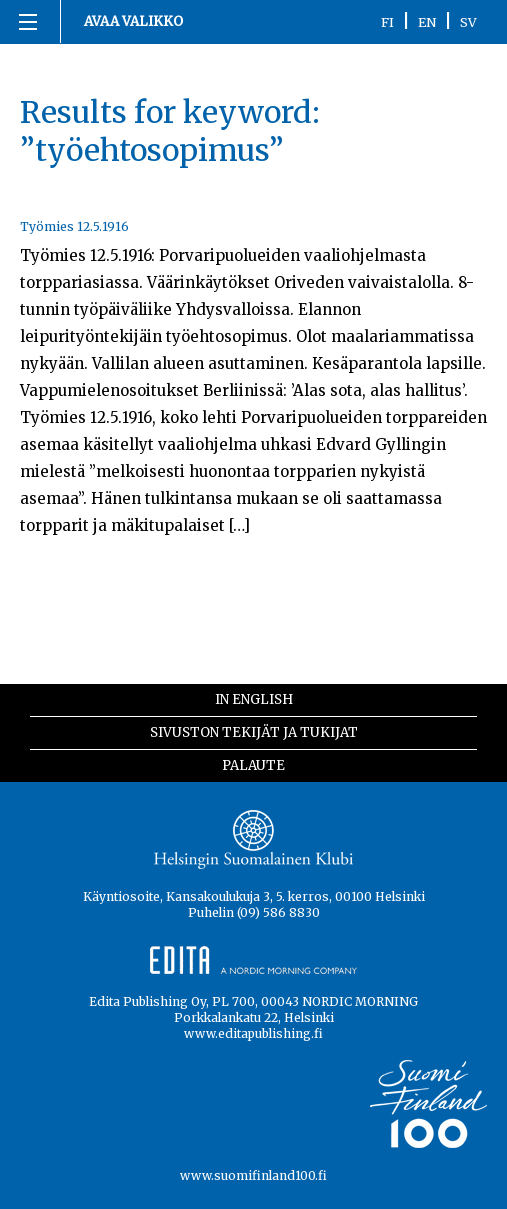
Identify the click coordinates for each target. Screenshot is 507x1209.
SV (468, 22)
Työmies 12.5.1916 (74, 226)
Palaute (253, 765)
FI (387, 22)
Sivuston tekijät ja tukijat (254, 732)
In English (254, 699)
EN (427, 22)
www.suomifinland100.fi (253, 1175)
